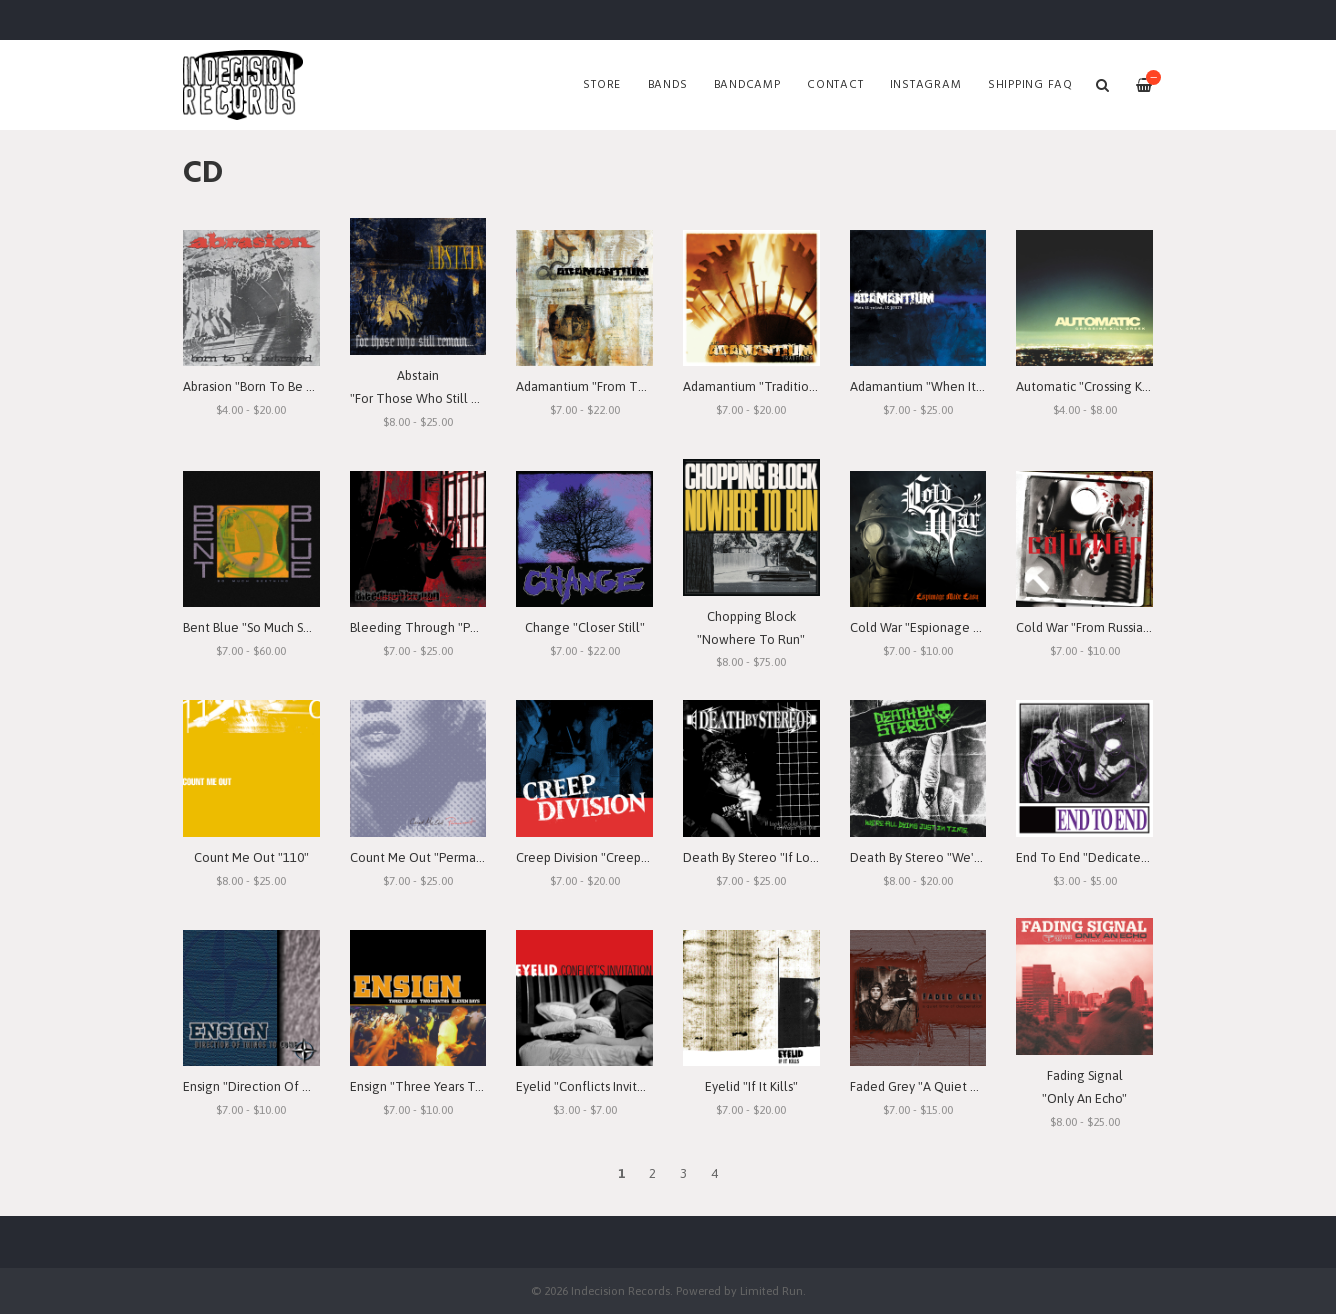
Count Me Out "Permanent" (429, 857)
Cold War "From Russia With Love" (1112, 627)
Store (602, 85)
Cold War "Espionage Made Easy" (944, 627)
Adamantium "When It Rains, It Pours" (956, 386)
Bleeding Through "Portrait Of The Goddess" (479, 627)
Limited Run (771, 1290)
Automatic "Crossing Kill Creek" (1105, 386)
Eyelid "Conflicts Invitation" (594, 1086)
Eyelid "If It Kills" (751, 1086)
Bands (668, 85)
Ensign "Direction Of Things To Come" (293, 1086)
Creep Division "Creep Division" (604, 857)
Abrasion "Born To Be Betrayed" (273, 386)
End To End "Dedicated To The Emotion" (1133, 857)
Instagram (926, 85)
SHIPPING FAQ (1030, 85)
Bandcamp (747, 85)
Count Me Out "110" (251, 857)
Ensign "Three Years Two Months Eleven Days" (483, 1086)
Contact (835, 85)
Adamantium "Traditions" (754, 386)
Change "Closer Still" (585, 627)
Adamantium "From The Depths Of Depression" (651, 386)
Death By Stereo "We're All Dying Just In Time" (984, 857)
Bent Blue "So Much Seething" (268, 627)
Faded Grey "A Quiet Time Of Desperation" (974, 1086)
